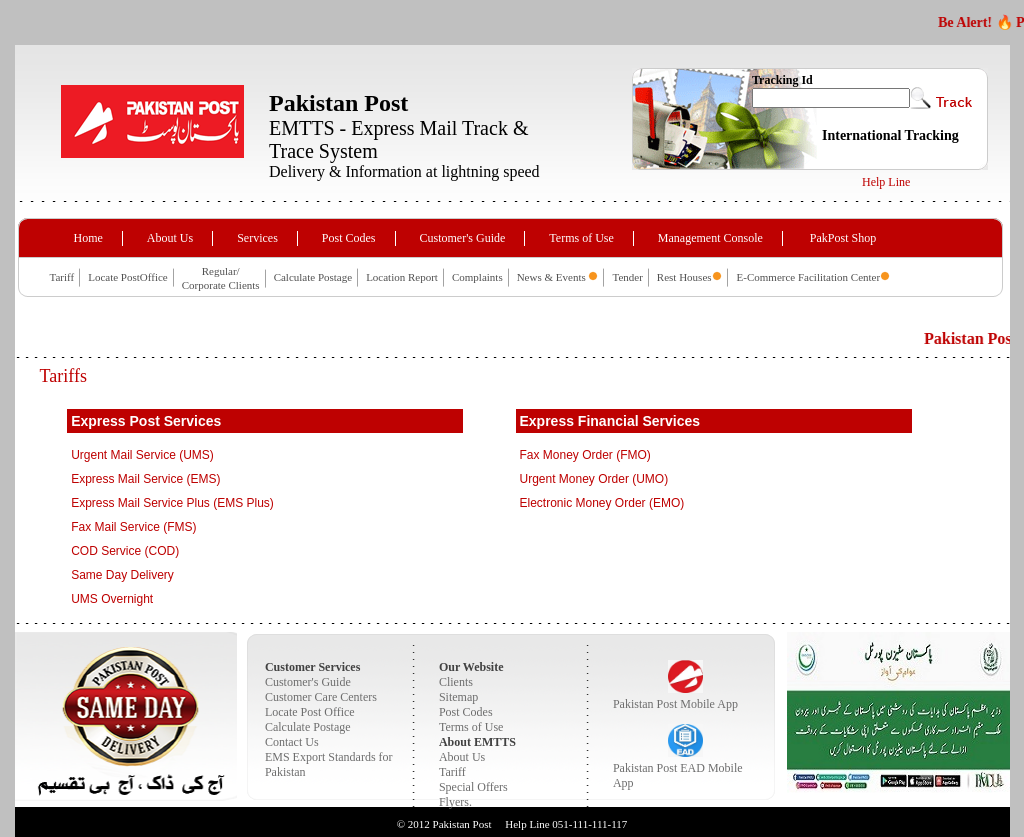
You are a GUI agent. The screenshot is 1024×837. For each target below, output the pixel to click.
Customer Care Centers (321, 697)
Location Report (402, 277)
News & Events (553, 277)
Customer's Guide (463, 238)
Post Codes (349, 238)
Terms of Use (581, 238)
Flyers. (455, 802)
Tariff (62, 277)
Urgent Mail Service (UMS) (142, 455)
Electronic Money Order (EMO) (602, 503)
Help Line (886, 182)
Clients (456, 682)
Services (257, 238)
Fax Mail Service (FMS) (133, 527)
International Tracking (890, 135)
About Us (170, 238)
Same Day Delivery (122, 575)
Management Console (710, 238)
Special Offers (473, 787)
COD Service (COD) (125, 551)
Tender (627, 277)
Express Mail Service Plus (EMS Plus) (172, 503)
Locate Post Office (310, 712)
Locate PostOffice (128, 277)
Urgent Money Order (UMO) (594, 479)
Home (88, 238)
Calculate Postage (313, 277)
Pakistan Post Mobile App (675, 704)
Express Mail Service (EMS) (145, 479)
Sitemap (458, 697)
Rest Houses (684, 277)
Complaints (477, 277)
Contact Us (292, 742)
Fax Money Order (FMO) (585, 455)
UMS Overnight (112, 599)
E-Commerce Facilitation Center (809, 277)
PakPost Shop (843, 238)
